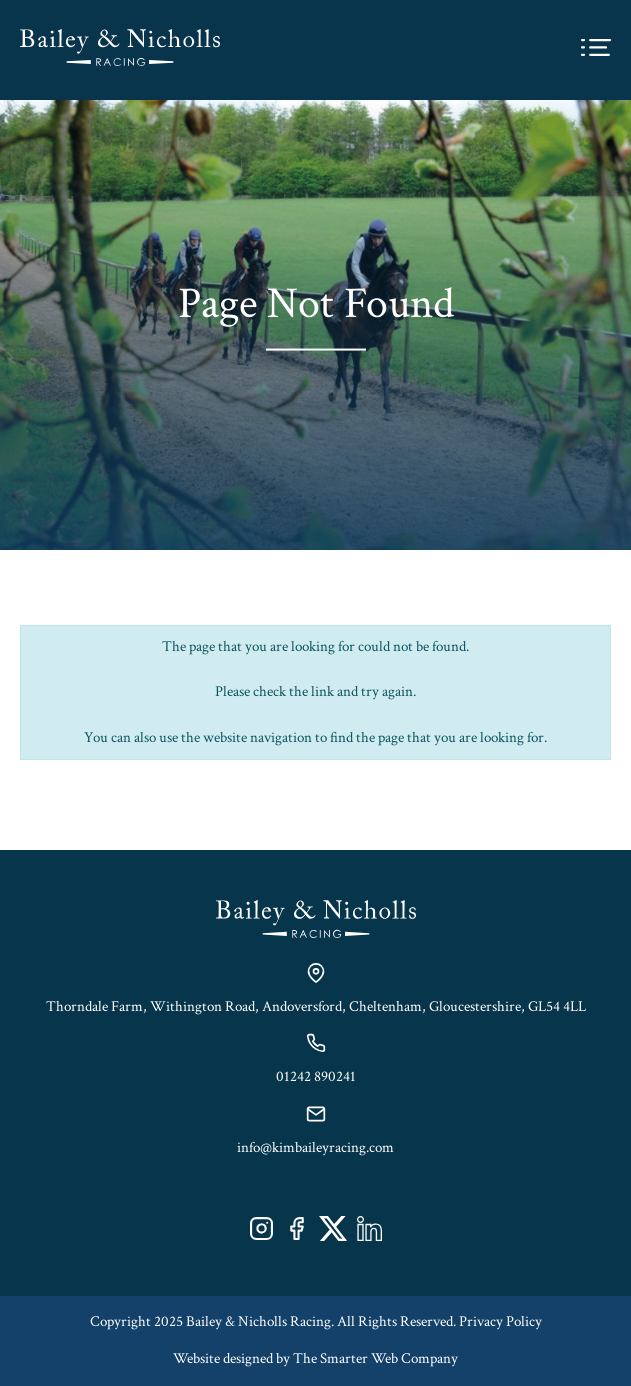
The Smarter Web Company (375, 1358)
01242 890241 (316, 1076)
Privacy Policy (500, 1321)
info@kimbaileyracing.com (315, 1147)
